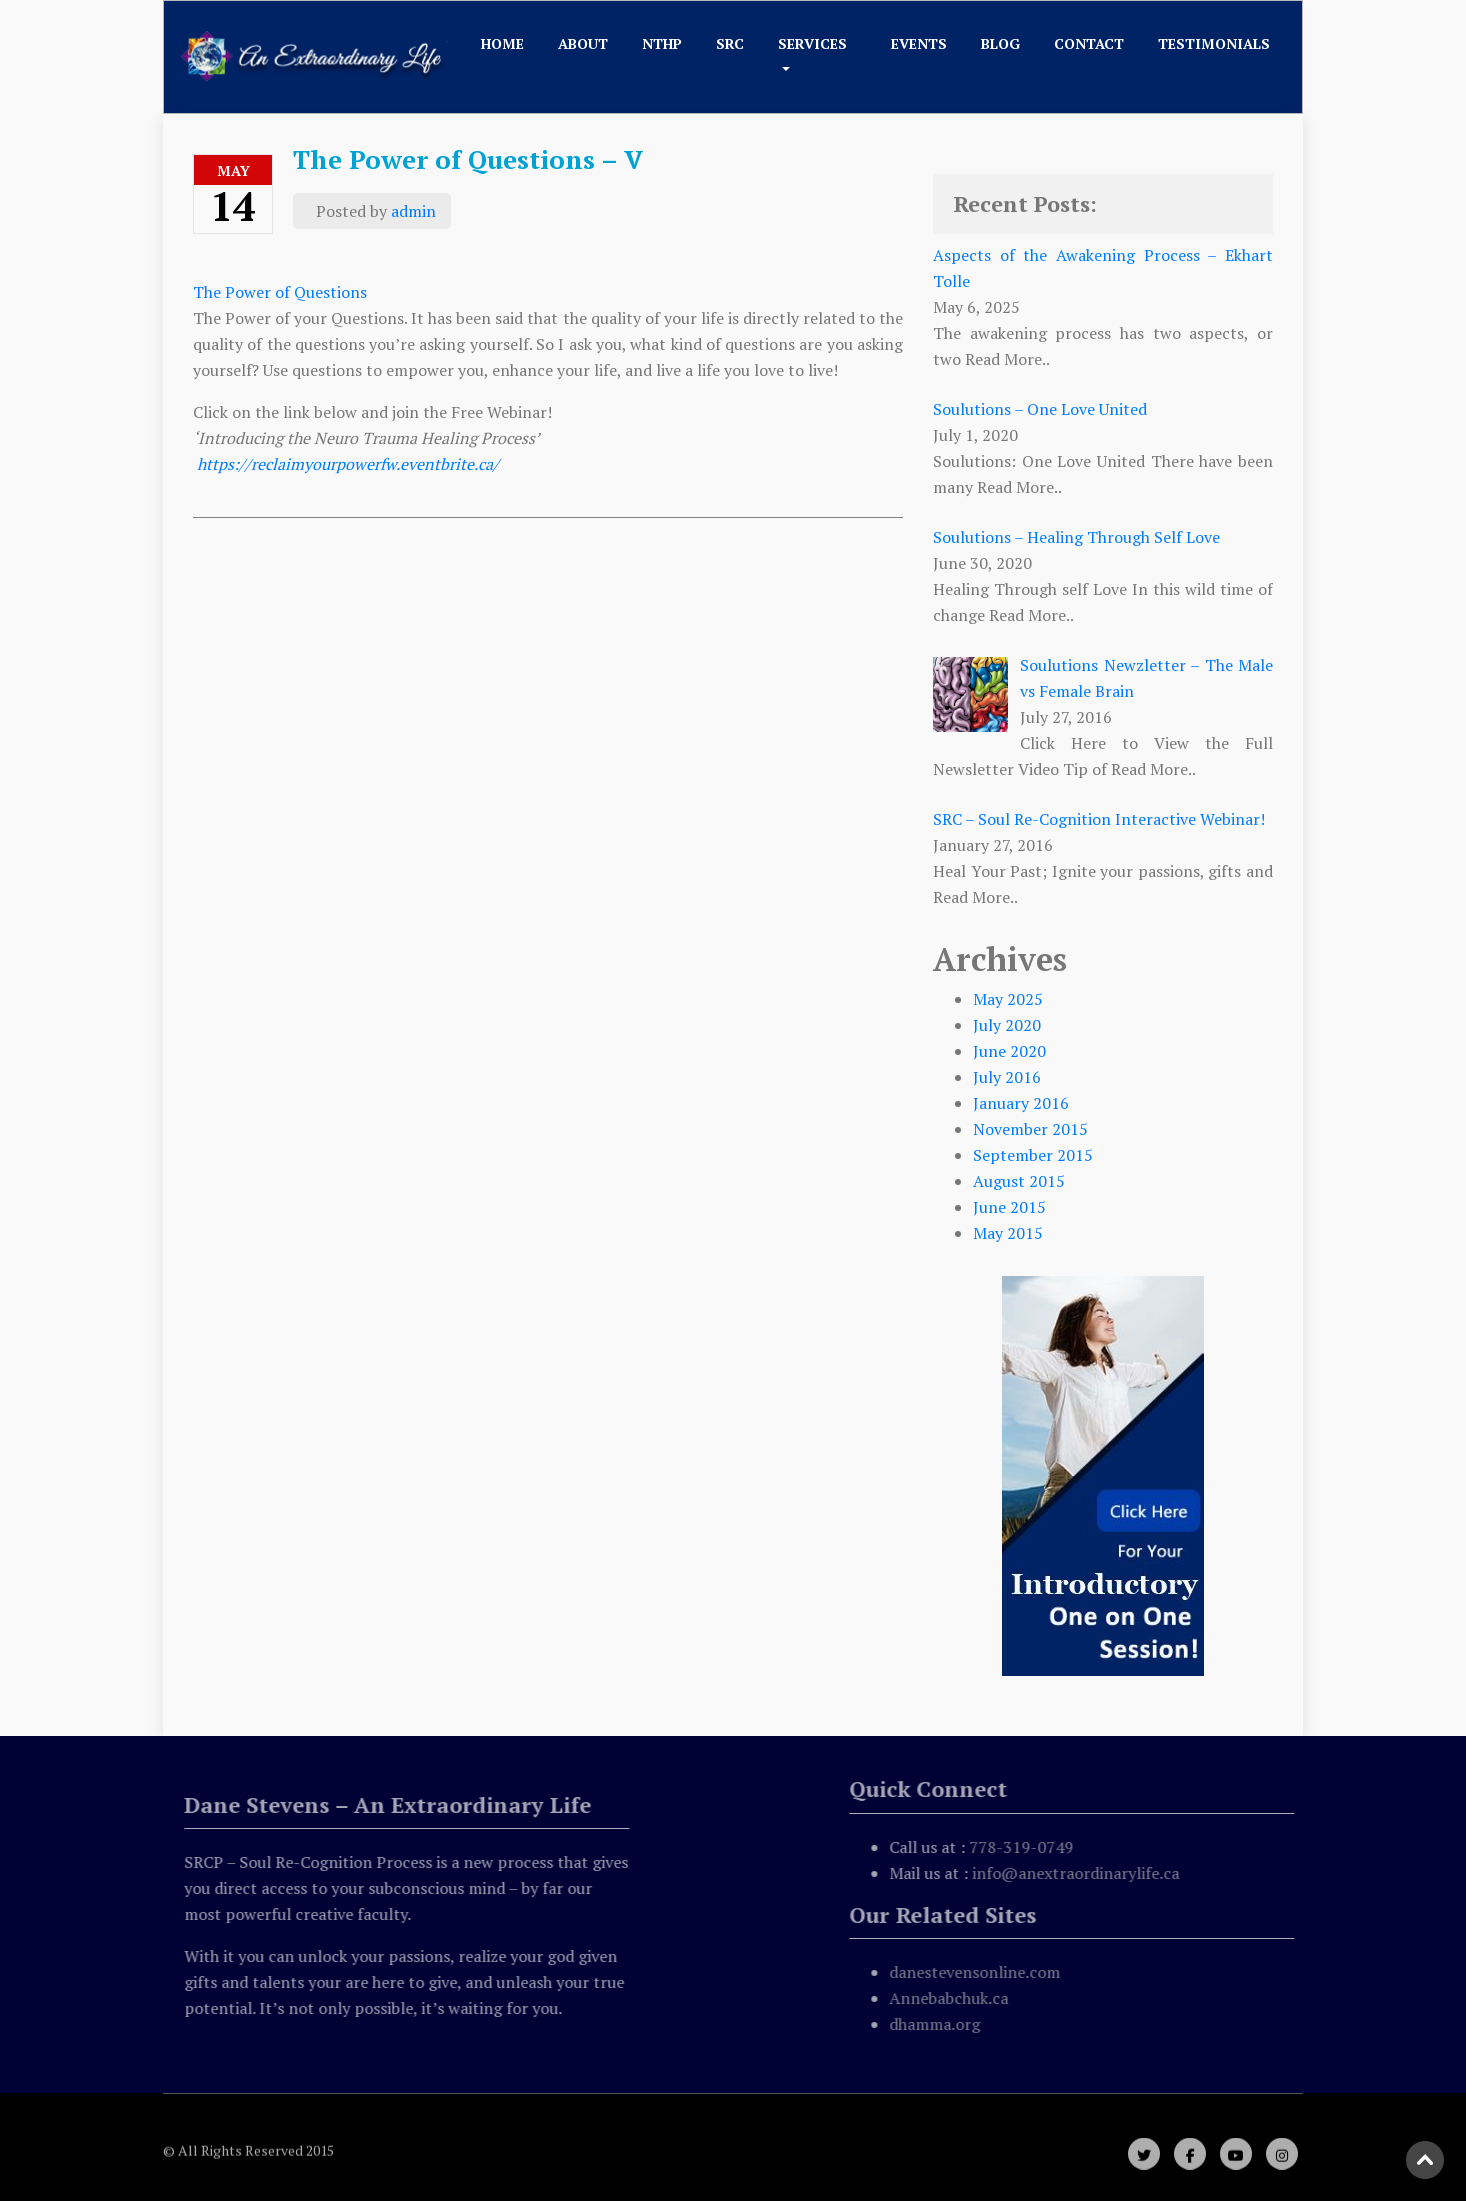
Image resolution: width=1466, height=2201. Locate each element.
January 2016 (1021, 1103)
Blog (1000, 43)
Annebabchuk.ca (952, 1998)
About (583, 43)
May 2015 (1008, 1233)
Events (919, 43)
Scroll (1426, 2161)
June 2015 (1009, 1207)
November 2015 (1030, 1129)
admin (413, 211)
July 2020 (1007, 1025)
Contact (1089, 43)
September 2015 (1033, 1155)
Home (502, 43)
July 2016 (1007, 1077)
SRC (730, 43)
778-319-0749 (1025, 1847)
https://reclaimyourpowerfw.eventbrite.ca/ (348, 464)
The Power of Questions (282, 292)
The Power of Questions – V (468, 159)
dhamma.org (938, 2024)
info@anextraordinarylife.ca (1079, 1873)
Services (812, 43)
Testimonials (1214, 43)
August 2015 (1019, 1181)
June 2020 (1009, 1051)
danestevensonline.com (978, 1972)
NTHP (662, 43)
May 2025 (1008, 999)
